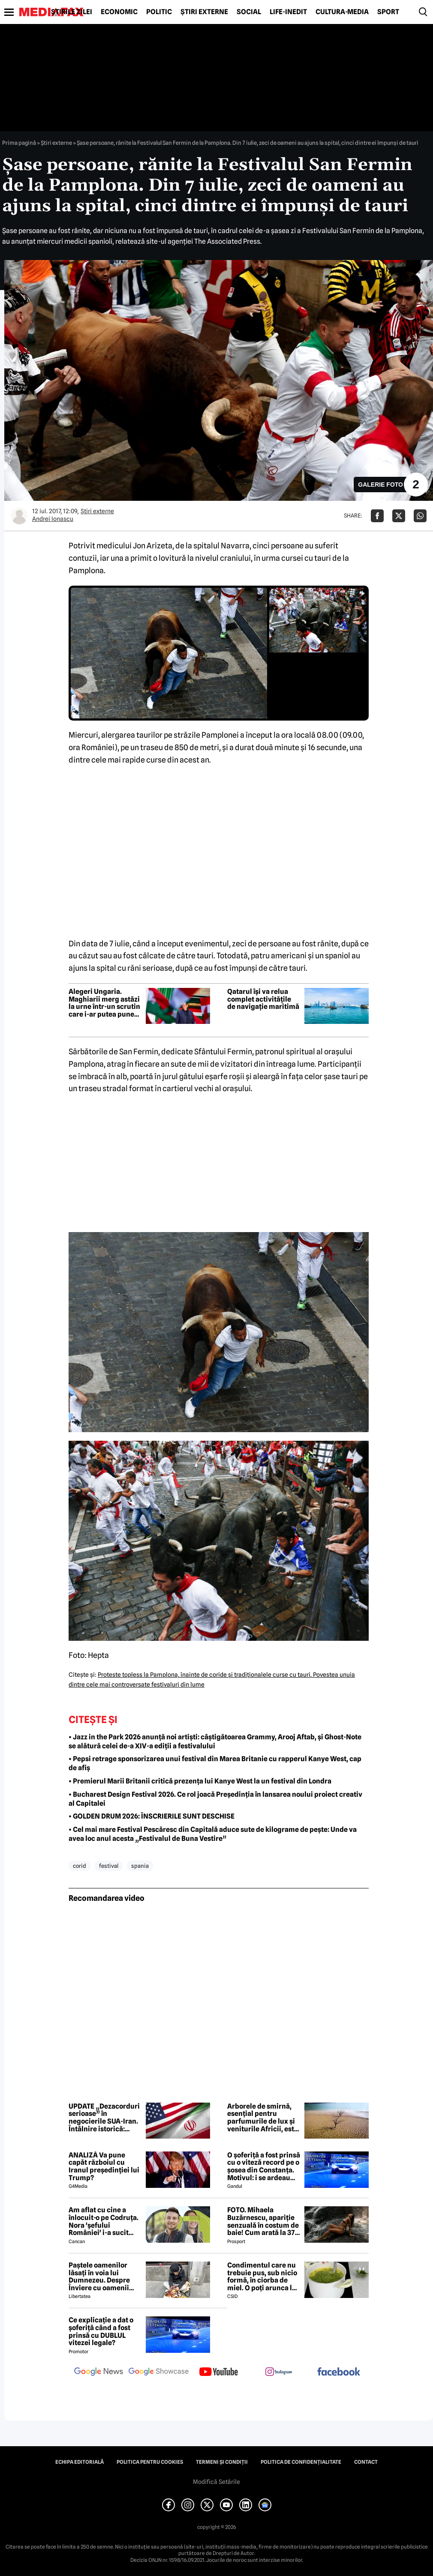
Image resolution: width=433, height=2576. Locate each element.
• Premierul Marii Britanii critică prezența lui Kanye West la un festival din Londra (200, 1781)
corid (79, 1865)
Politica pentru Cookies (150, 2462)
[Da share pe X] (398, 515)
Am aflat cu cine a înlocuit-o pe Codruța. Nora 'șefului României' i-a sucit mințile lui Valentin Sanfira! (103, 2221)
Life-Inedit (288, 12)
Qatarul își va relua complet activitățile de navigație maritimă (263, 999)
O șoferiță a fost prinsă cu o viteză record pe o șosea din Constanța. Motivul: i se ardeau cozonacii (263, 2166)
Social (249, 12)
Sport (388, 12)
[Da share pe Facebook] (377, 515)
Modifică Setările (216, 2481)
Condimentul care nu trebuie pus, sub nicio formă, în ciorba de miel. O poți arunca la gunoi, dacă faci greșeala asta (262, 2277)
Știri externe (204, 12)
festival (108, 1865)
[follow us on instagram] (279, 2372)
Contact (366, 2462)
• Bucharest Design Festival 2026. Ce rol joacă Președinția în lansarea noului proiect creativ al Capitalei (215, 1798)
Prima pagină (19, 142)
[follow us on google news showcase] (159, 2372)
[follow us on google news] (99, 2372)
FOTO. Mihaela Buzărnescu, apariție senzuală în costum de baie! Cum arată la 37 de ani (263, 2221)
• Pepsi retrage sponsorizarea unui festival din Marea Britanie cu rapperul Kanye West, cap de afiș (215, 1763)
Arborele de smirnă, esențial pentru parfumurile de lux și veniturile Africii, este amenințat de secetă (262, 2118)
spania (140, 1865)
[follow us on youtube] (219, 2372)
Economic (119, 12)
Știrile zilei (71, 12)
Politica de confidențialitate (301, 2462)
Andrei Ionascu (52, 518)
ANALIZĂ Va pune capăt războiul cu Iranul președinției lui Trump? (104, 2166)
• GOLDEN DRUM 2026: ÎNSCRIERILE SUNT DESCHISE (152, 1816)
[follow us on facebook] (339, 2372)
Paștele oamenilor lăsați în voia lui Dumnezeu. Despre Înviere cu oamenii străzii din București (101, 2277)
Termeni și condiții (222, 2462)
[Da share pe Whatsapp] (420, 515)
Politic (159, 12)
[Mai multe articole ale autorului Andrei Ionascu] (19, 515)
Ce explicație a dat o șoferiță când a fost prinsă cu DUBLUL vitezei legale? (101, 2331)
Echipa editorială (79, 2462)
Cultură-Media (342, 12)
